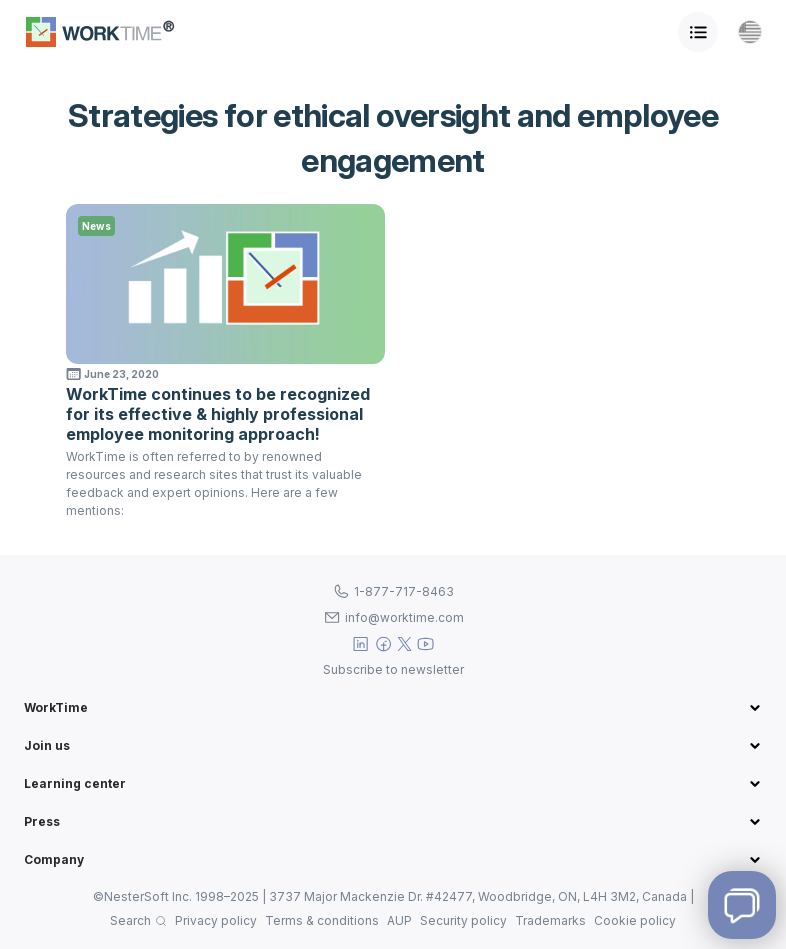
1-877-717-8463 (404, 591)
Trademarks (550, 920)
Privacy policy (216, 920)
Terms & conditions (322, 920)
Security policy (463, 920)
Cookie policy (635, 920)
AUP (399, 920)
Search (130, 920)
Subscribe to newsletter (393, 669)
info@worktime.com (404, 617)
